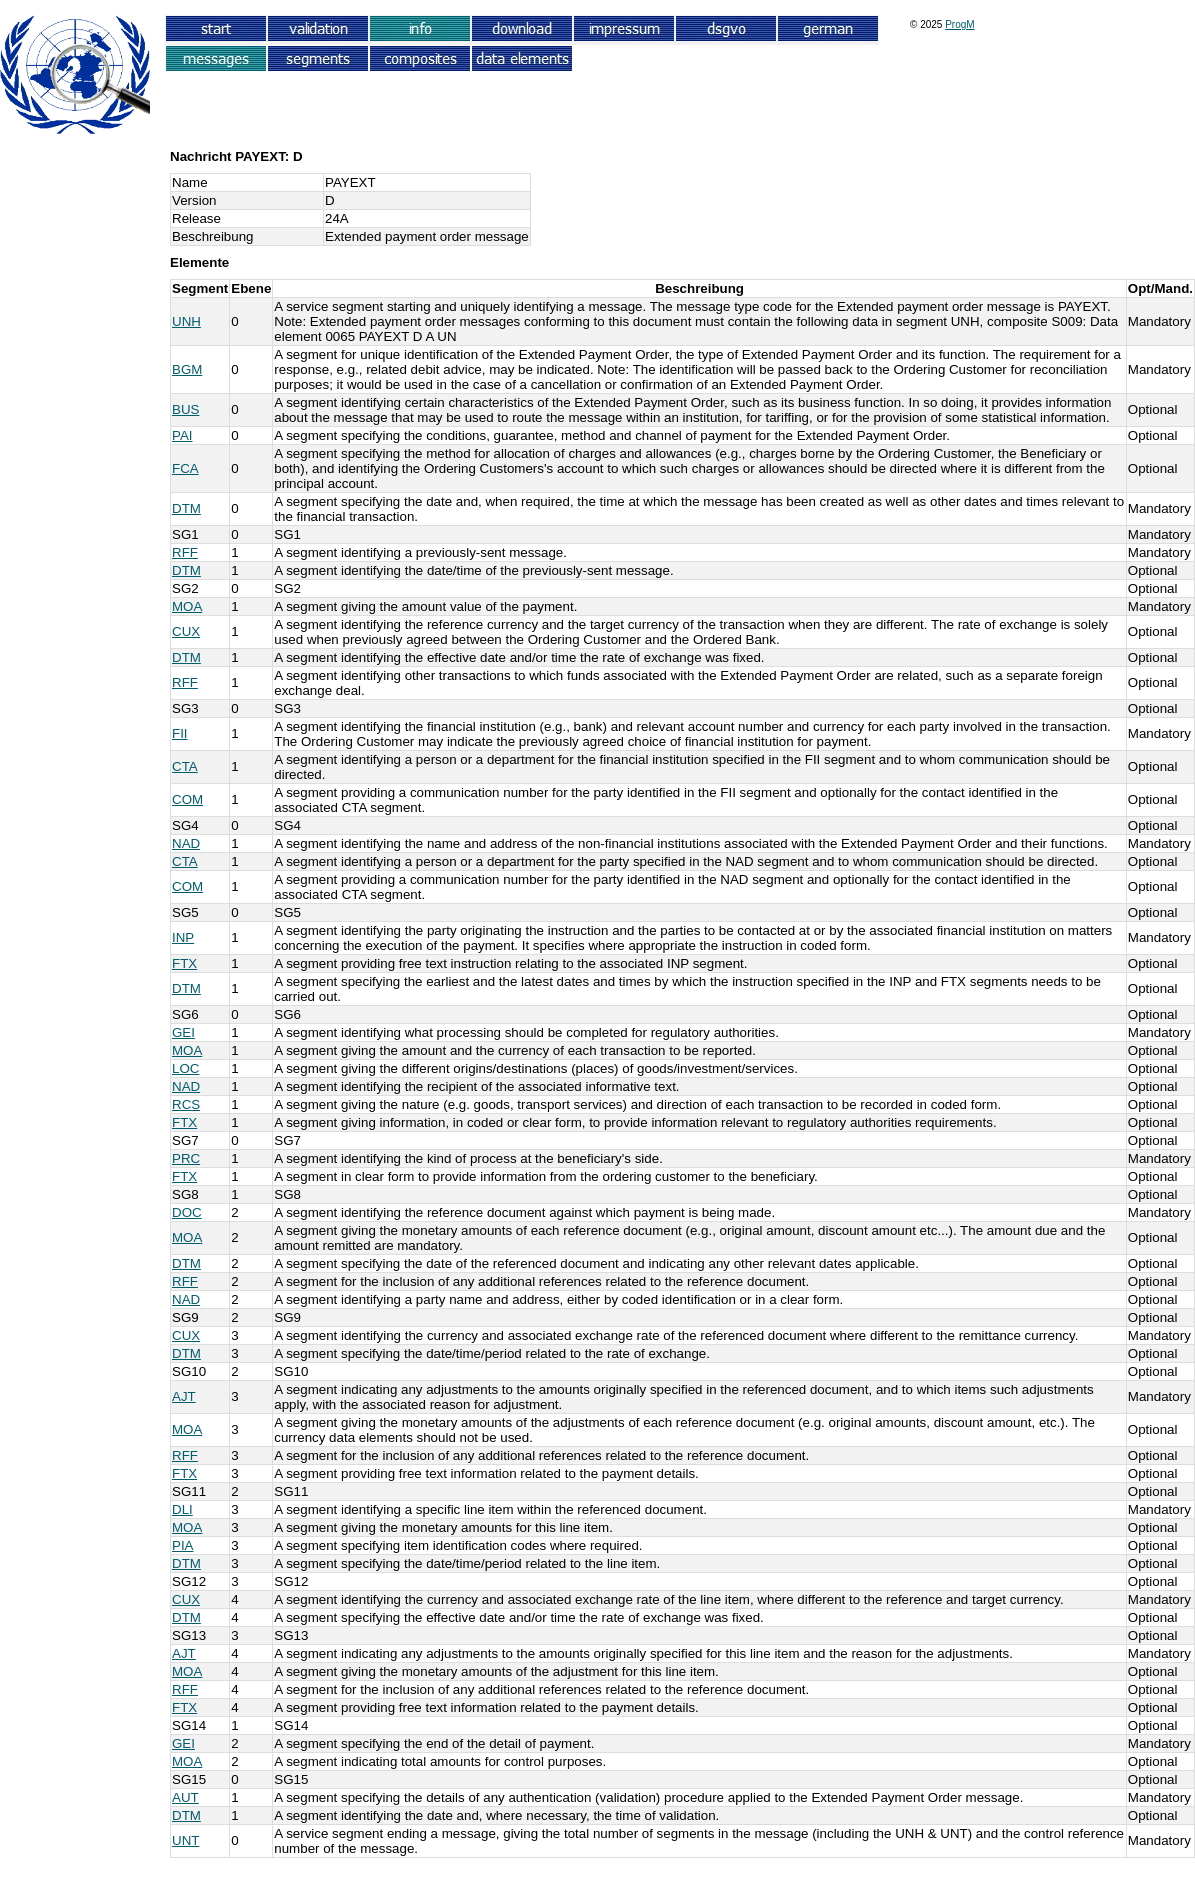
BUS (185, 409)
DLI (182, 1509)
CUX (186, 631)
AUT (185, 1797)
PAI (182, 435)
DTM (186, 508)
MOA (187, 606)
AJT (184, 1396)
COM (187, 799)
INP (183, 937)
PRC (186, 1158)
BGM (187, 369)
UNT (185, 1840)
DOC (187, 1212)
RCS (186, 1104)
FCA (185, 468)
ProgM (959, 24)
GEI (183, 1032)
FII (180, 733)
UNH (186, 321)
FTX (184, 963)
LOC (185, 1068)
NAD (186, 843)
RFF (185, 552)
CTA (185, 766)
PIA (182, 1545)
